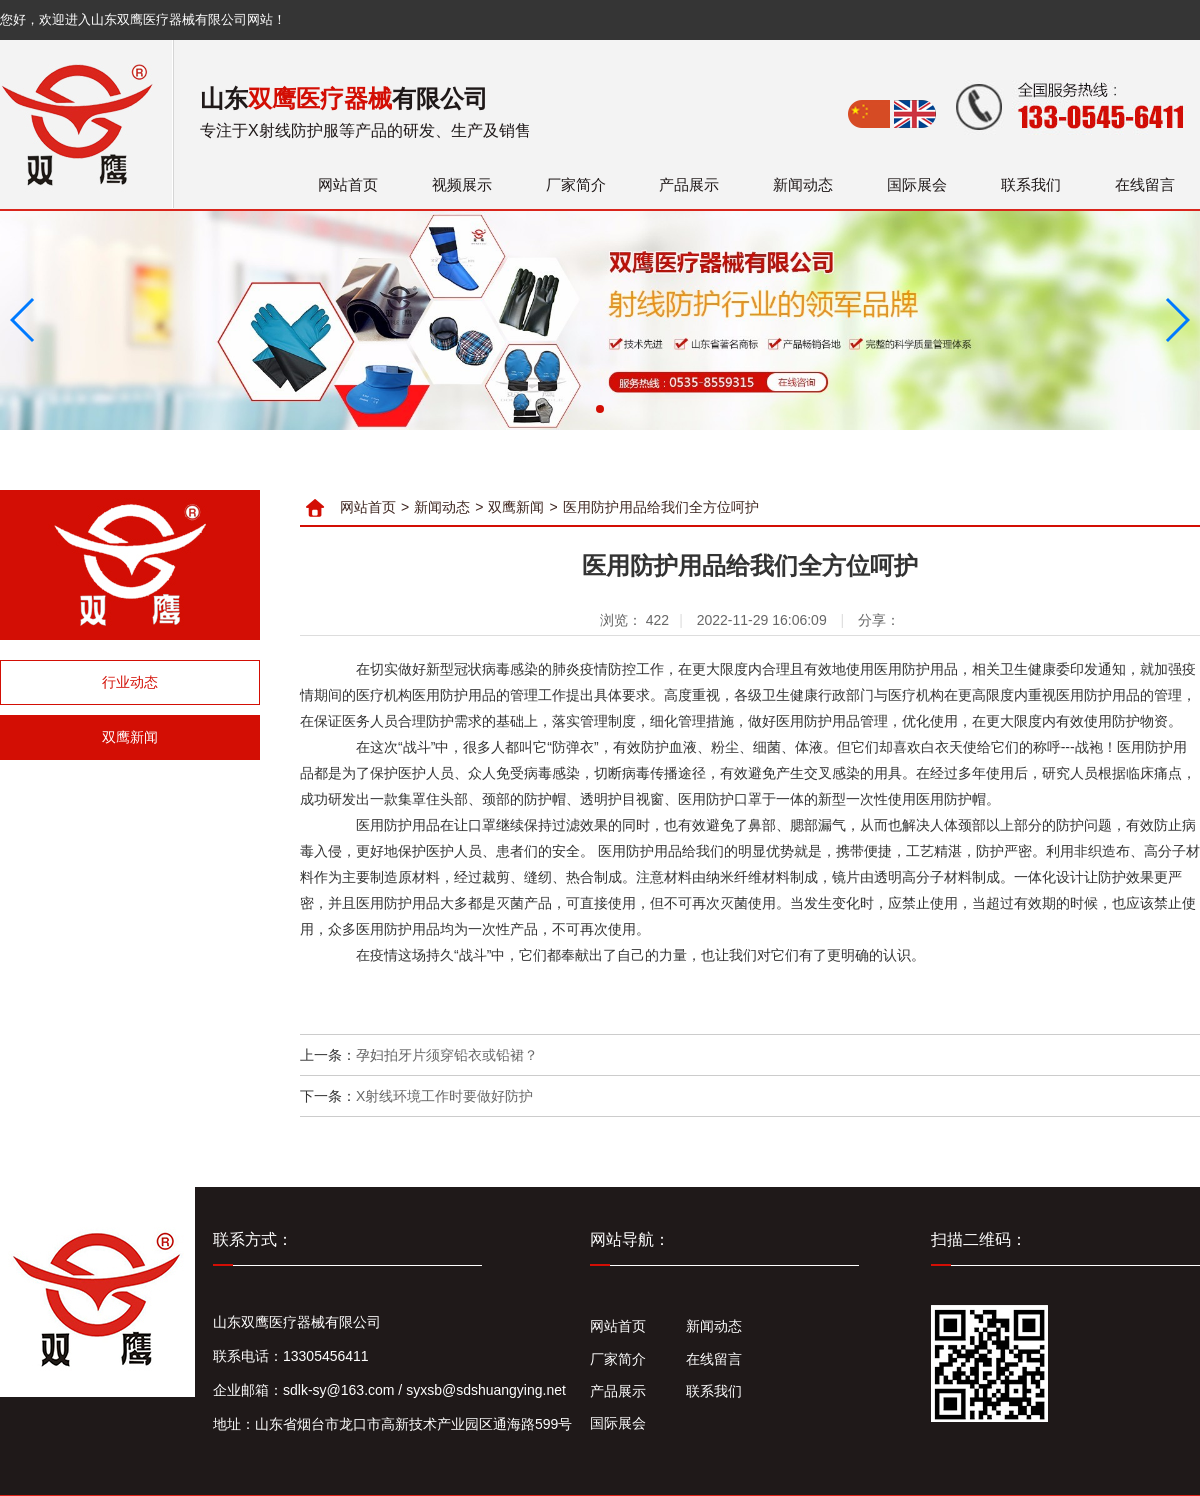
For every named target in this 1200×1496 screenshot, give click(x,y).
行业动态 (130, 682)
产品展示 (689, 184)
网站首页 (348, 184)
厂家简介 (576, 184)
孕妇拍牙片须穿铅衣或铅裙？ (447, 1055)
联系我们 (1031, 184)
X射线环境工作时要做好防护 (444, 1096)
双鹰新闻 (130, 737)
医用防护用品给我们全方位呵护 (661, 507)
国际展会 (917, 184)
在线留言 (1145, 184)
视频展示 (462, 184)
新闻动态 (803, 184)
